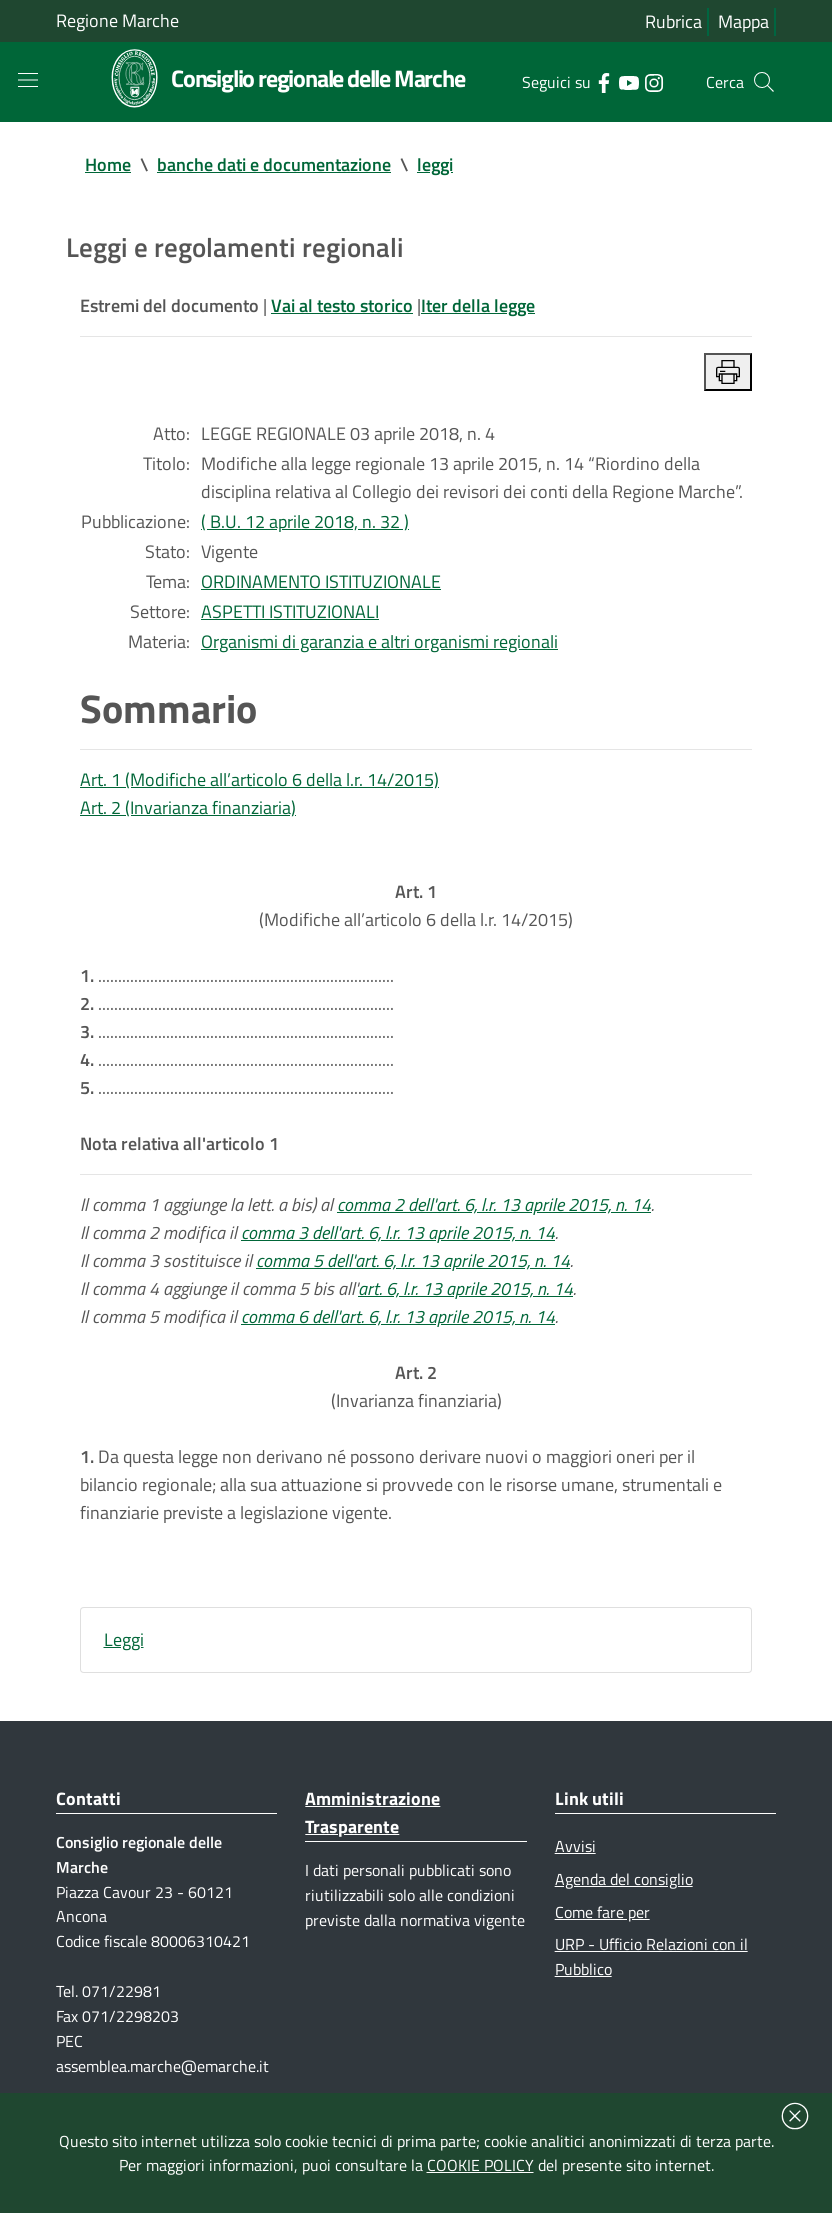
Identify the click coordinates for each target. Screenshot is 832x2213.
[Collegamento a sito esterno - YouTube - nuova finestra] (628, 81)
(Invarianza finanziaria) (416, 1386)
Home (108, 164)
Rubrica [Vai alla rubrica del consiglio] (673, 21)
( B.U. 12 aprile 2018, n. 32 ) (305, 521)
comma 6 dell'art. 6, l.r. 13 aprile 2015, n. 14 (398, 1316)
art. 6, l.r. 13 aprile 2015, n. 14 (465, 1288)
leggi (435, 164)
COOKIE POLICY (480, 2165)
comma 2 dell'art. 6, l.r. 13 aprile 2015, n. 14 (494, 1204)
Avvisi (575, 1846)
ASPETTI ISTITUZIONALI (290, 611)
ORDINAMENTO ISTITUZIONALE (321, 581)
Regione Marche (117, 20)
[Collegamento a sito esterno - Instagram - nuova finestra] (653, 81)
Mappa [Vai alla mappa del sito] (743, 21)
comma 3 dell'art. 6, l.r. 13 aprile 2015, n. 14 (398, 1232)
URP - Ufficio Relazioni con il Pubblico (651, 1956)
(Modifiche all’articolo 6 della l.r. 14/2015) (416, 905)
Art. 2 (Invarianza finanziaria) (188, 807)
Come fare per (602, 1912)
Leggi (124, 1639)
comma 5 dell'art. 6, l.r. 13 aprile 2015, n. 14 (413, 1260)
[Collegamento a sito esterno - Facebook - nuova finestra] (603, 81)
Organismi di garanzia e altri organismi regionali (379, 641)
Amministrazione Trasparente (372, 1812)
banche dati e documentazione (274, 164)
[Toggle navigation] (28, 80)
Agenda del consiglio (624, 1879)
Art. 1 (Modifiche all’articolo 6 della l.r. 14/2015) (259, 779)
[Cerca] (764, 82)
